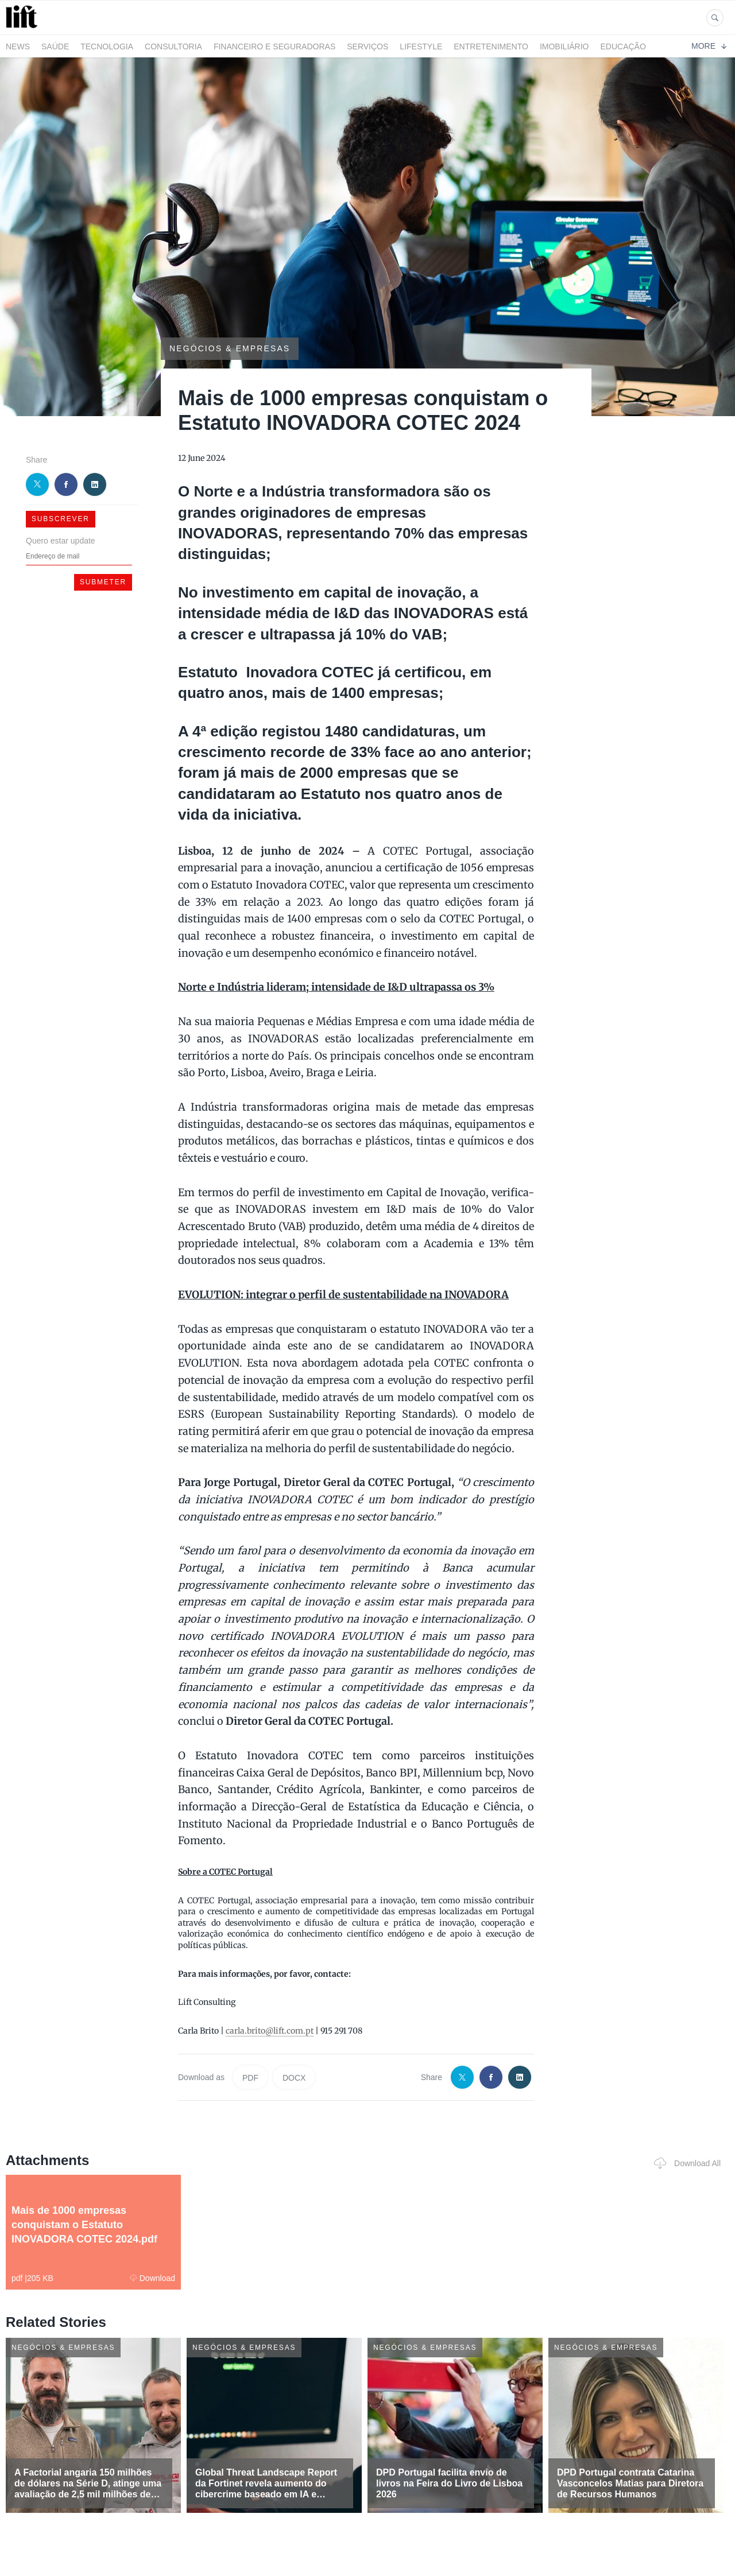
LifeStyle (421, 46)
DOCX (294, 2077)
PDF (250, 2077)
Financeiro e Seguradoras (274, 46)
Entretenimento (491, 46)
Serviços (367, 46)
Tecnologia (106, 46)
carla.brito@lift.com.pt (270, 2031)
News (18, 46)
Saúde (55, 46)
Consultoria (173, 46)
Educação (623, 46)
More (708, 46)
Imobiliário (564, 46)
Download (152, 2278)
